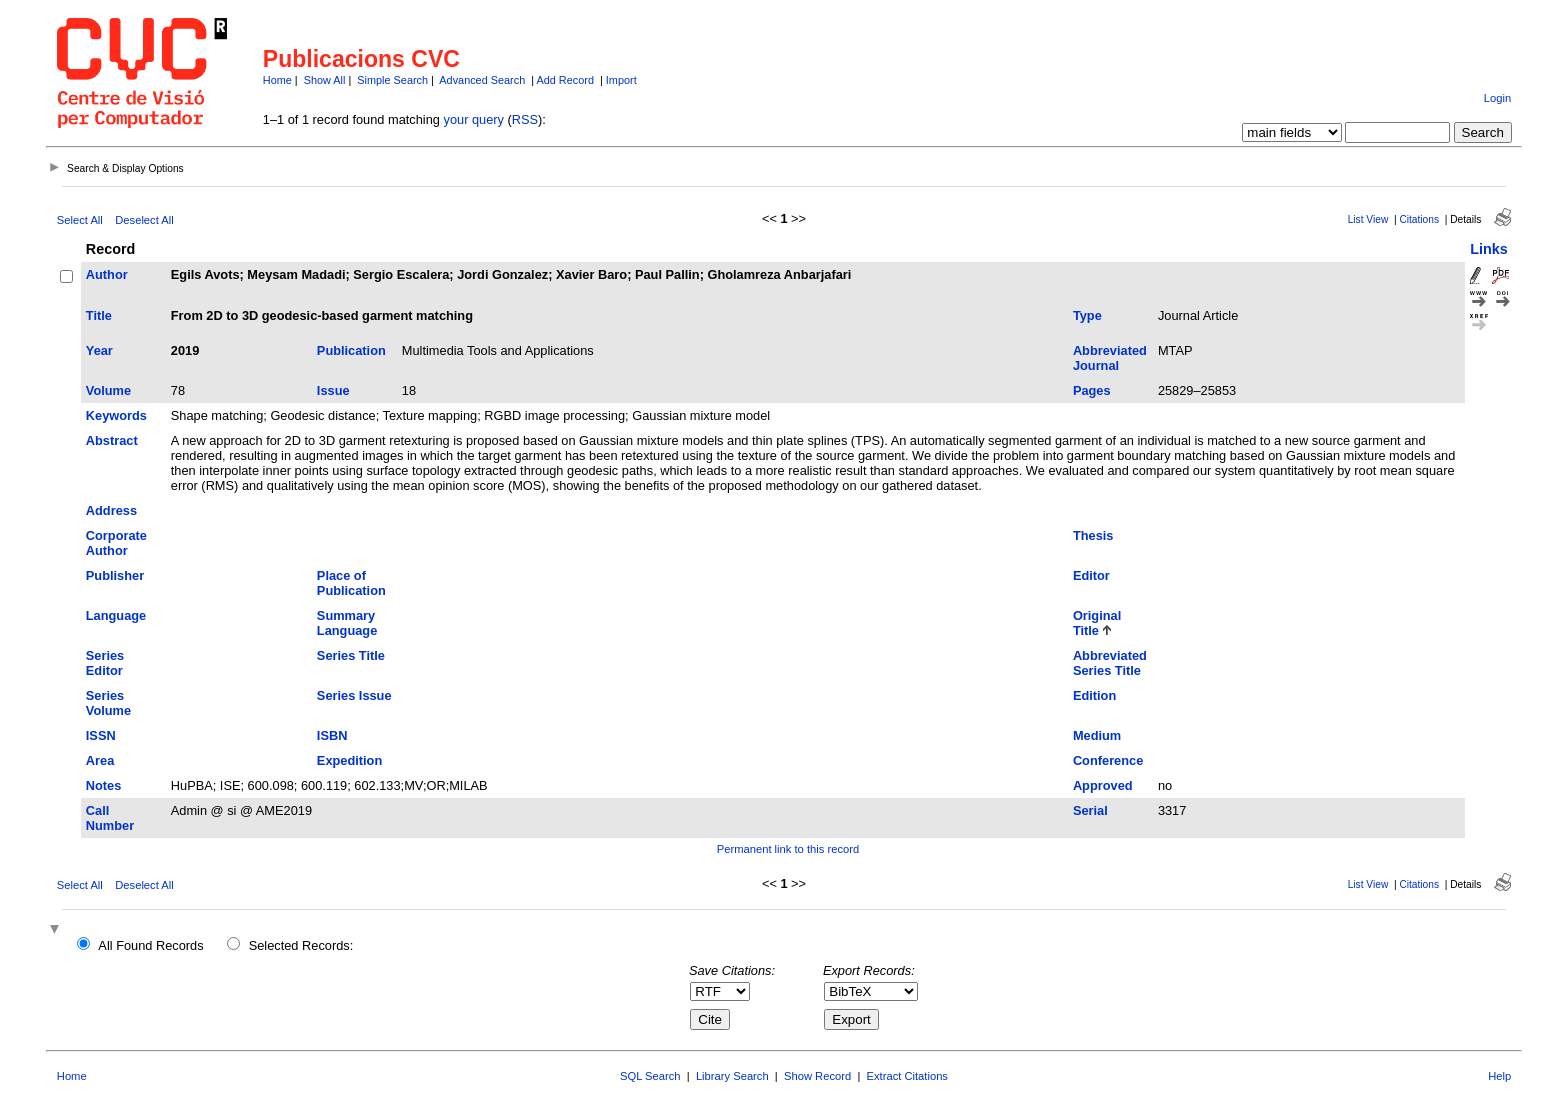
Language (116, 615)
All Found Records (150, 945)
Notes (104, 785)
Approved (1103, 785)
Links (1489, 249)
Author (107, 274)
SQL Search (650, 1076)
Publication (351, 350)
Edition (1094, 695)
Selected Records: (301, 945)
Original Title (1097, 623)
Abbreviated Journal (1110, 358)
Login (1497, 98)
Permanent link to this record (788, 849)
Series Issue (354, 695)
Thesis (1093, 535)
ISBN (332, 735)
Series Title (351, 655)
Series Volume (108, 703)
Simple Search (392, 80)
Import (621, 80)
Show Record (817, 1076)
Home (277, 80)
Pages (1092, 390)
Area (100, 760)
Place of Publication (351, 583)
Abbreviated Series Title (1110, 663)
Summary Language (347, 623)
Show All (325, 80)
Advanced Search (482, 80)
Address (111, 510)
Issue (333, 390)
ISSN (101, 735)
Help (1499, 1076)
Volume (108, 390)
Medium (1097, 735)
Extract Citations (907, 1076)
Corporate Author (116, 543)
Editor (1091, 575)
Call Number (110, 818)
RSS (525, 119)
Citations (1419, 219)
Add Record (565, 80)
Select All (80, 220)
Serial (1090, 810)
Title (99, 315)
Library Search (732, 1076)
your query (474, 119)
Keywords (116, 415)
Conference (1108, 760)
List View (1368, 219)
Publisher (115, 575)
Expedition (349, 760)
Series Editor (105, 663)
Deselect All (144, 220)
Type (1087, 315)
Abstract (112, 440)
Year (99, 350)
